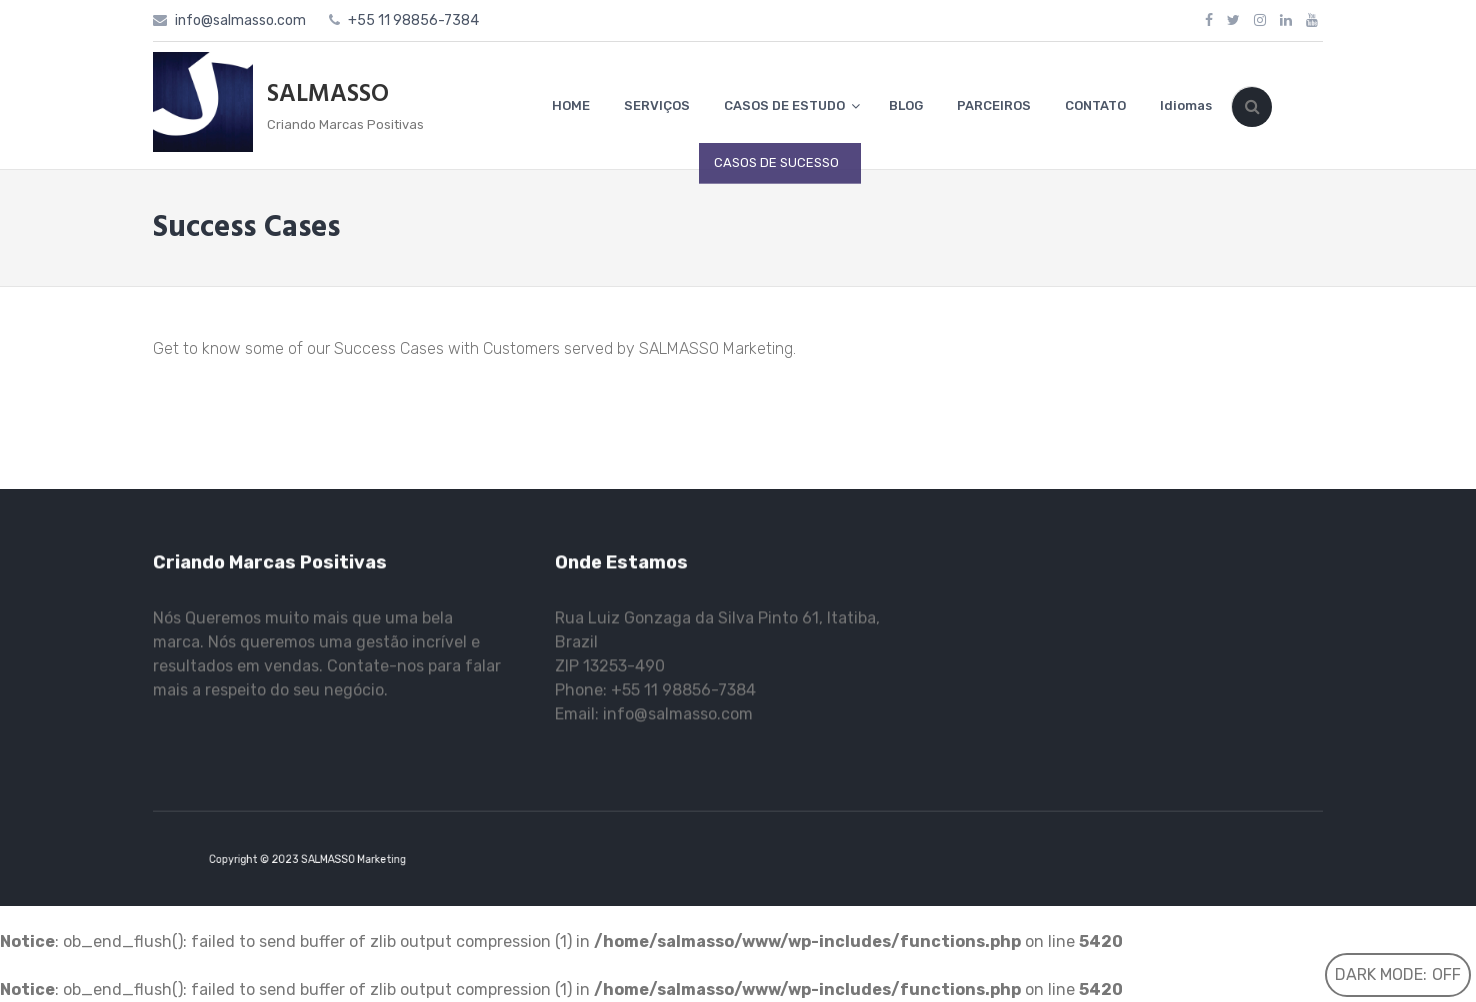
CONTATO (1095, 105)
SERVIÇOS (657, 105)
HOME (571, 105)
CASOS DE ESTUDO (784, 105)
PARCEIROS (994, 105)
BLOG (906, 105)
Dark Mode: (1398, 974)
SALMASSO (328, 95)
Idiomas (1186, 105)
